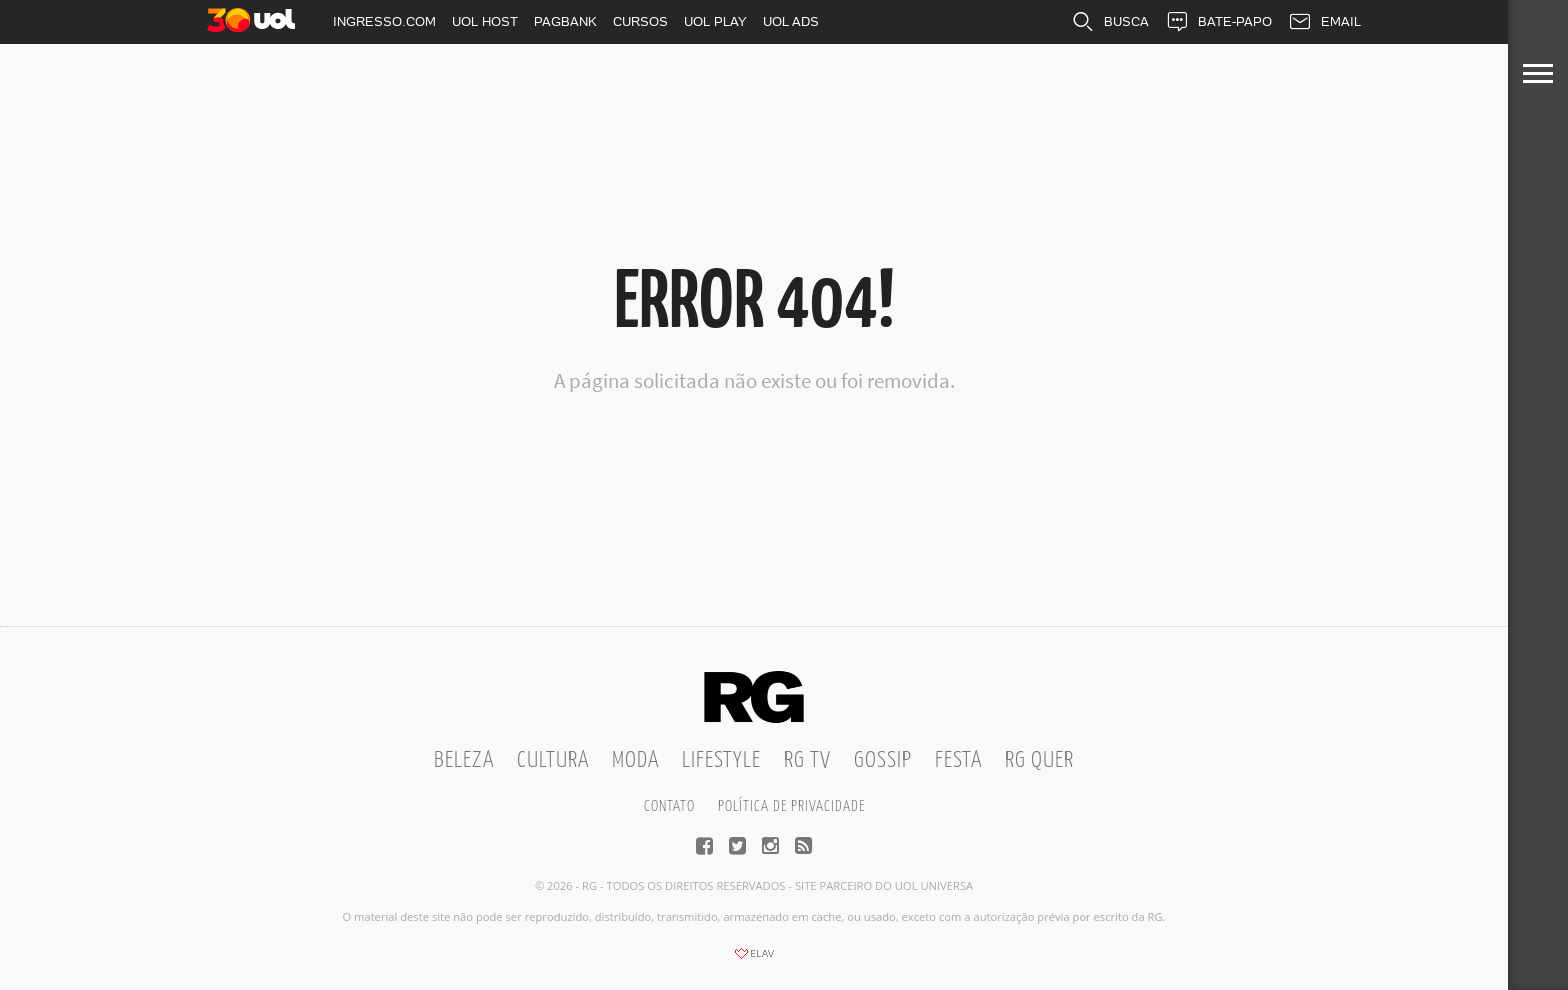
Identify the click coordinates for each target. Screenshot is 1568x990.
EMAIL (1324, 22)
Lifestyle (721, 760)
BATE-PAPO (1218, 22)
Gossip (883, 760)
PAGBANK (565, 21)
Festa (958, 760)
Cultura (553, 760)
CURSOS (640, 21)
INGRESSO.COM (384, 21)
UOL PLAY (715, 21)
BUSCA (1110, 22)
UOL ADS (791, 21)
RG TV (807, 760)
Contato (669, 806)
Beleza (464, 760)
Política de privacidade (791, 806)
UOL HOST (485, 21)
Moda (635, 760)
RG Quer (1039, 760)
